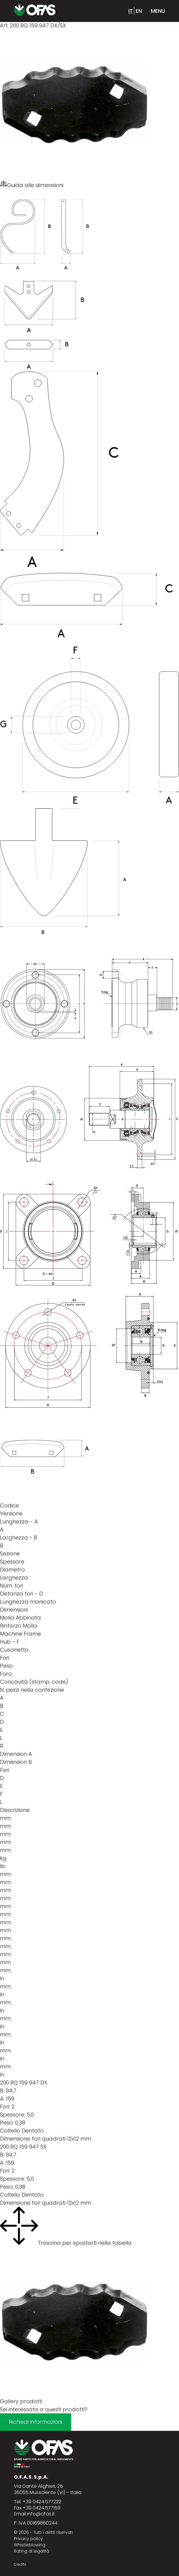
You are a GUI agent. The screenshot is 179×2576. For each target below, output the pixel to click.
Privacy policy (28, 2539)
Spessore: (12, 2114)
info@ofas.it (41, 2513)
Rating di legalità (31, 2551)
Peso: (7, 2122)
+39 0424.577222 (42, 2501)
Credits (20, 2564)
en (139, 11)
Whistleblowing (29, 2545)
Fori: (5, 2106)
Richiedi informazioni (35, 2422)
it (130, 11)
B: (2, 2090)
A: (2, 2098)
